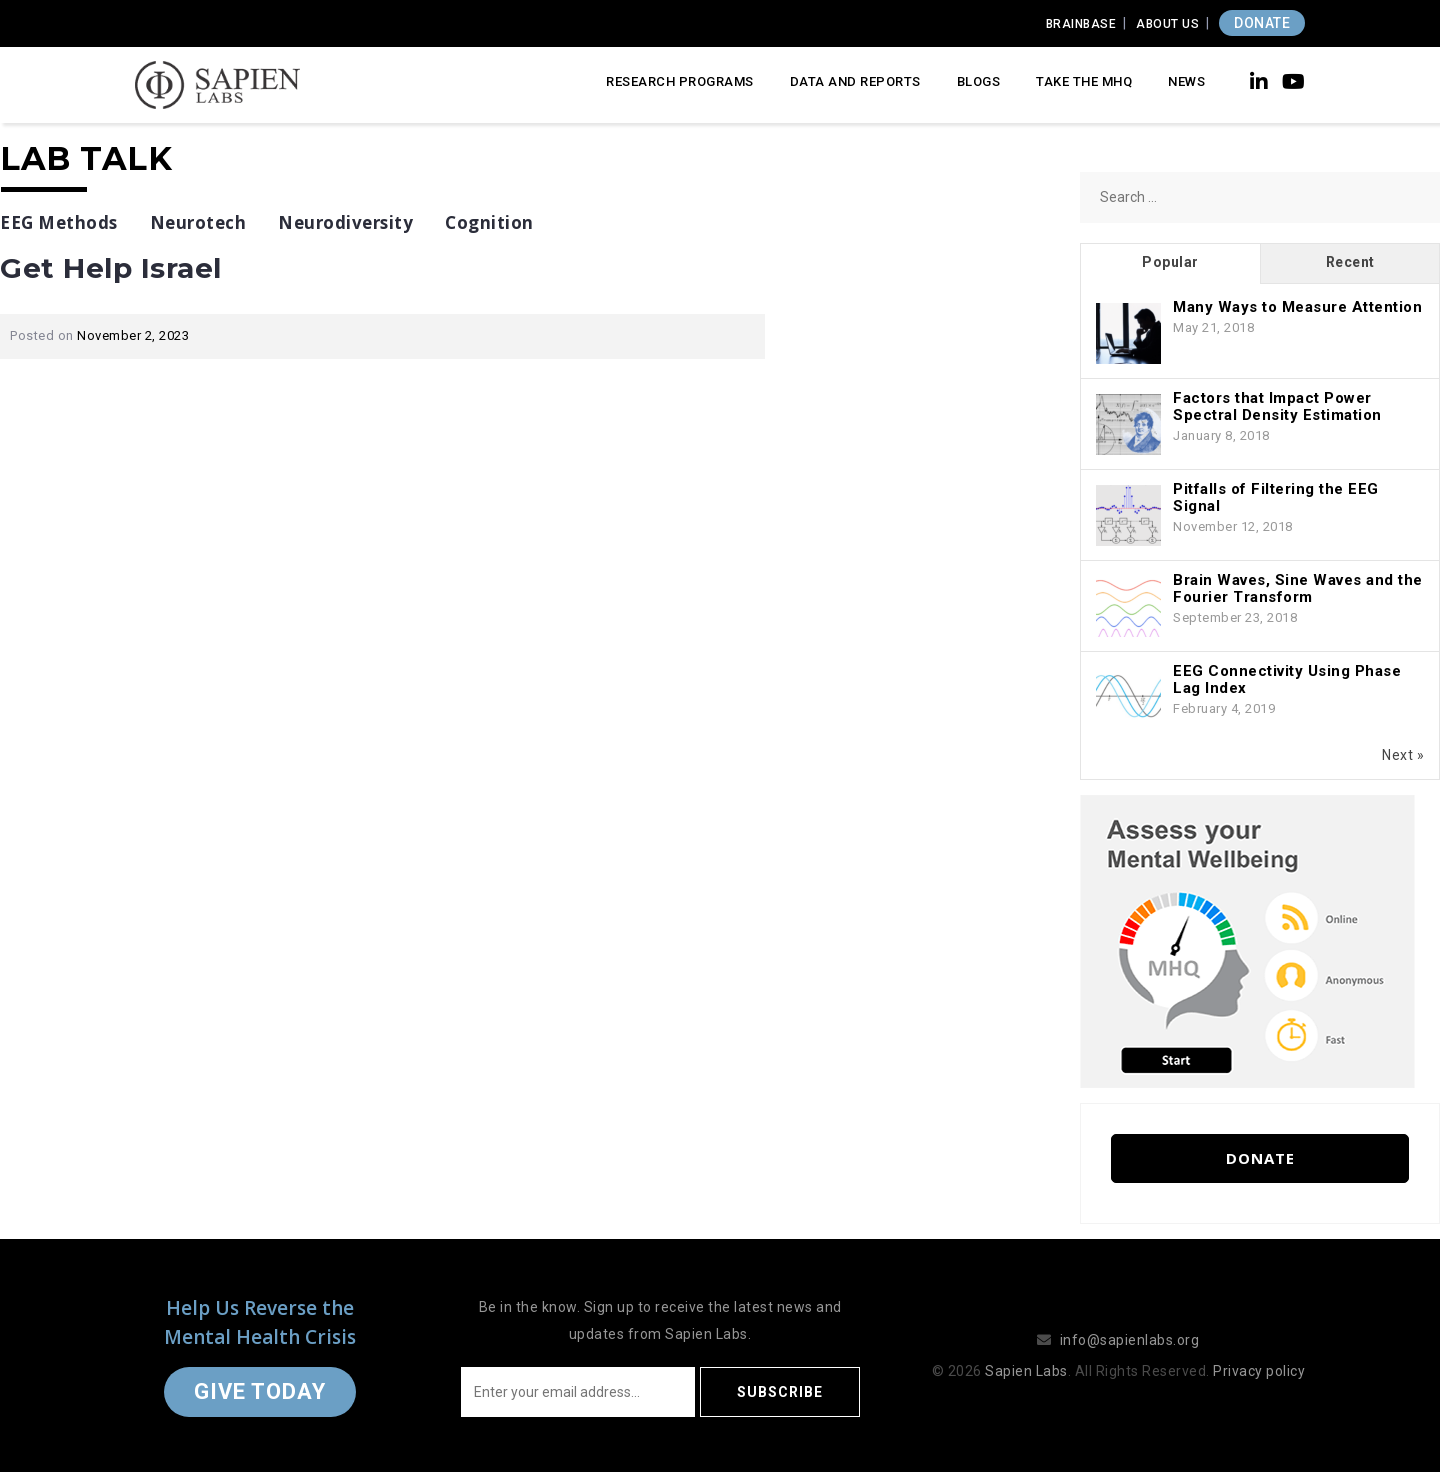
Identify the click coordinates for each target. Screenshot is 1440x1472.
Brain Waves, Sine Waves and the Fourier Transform (1298, 588)
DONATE (1262, 23)
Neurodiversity (345, 222)
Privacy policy (1259, 1371)
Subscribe (780, 1392)
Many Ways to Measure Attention (1297, 307)
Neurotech (198, 222)
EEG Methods (59, 222)
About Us (1167, 24)
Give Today (260, 1391)
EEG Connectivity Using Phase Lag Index (1287, 679)
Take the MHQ (1084, 81)
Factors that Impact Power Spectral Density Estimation (1277, 406)
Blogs (979, 81)
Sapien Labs (1026, 1371)
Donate (1260, 1158)
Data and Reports (855, 81)
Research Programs (680, 81)
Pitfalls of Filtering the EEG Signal (1276, 497)
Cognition (489, 222)
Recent (1350, 262)
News (1186, 81)
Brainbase (1081, 24)
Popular (1170, 262)
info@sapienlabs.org (1130, 1340)
